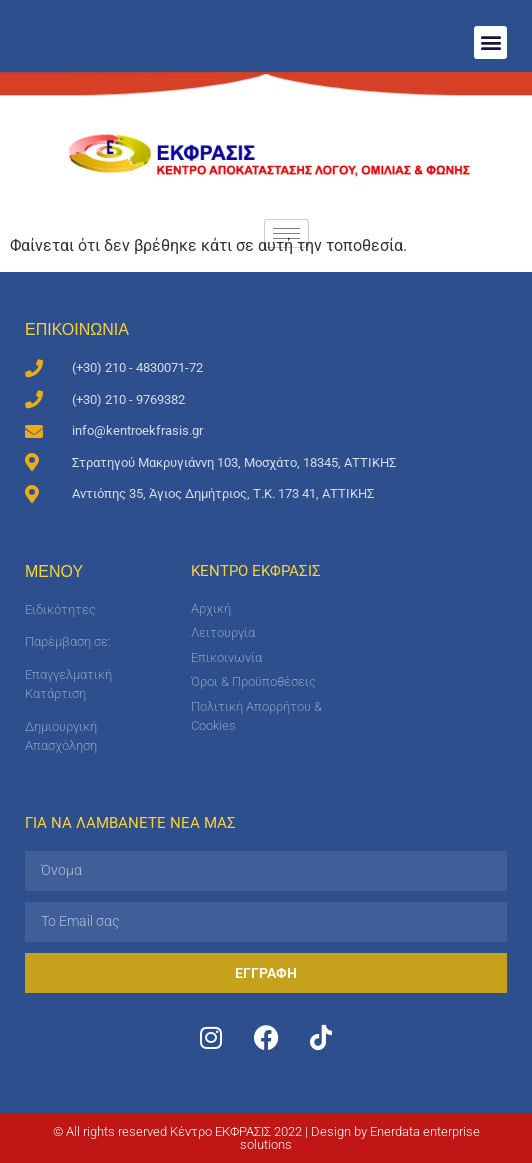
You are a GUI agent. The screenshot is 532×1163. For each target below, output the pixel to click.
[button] (490, 42)
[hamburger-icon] (286, 233)
